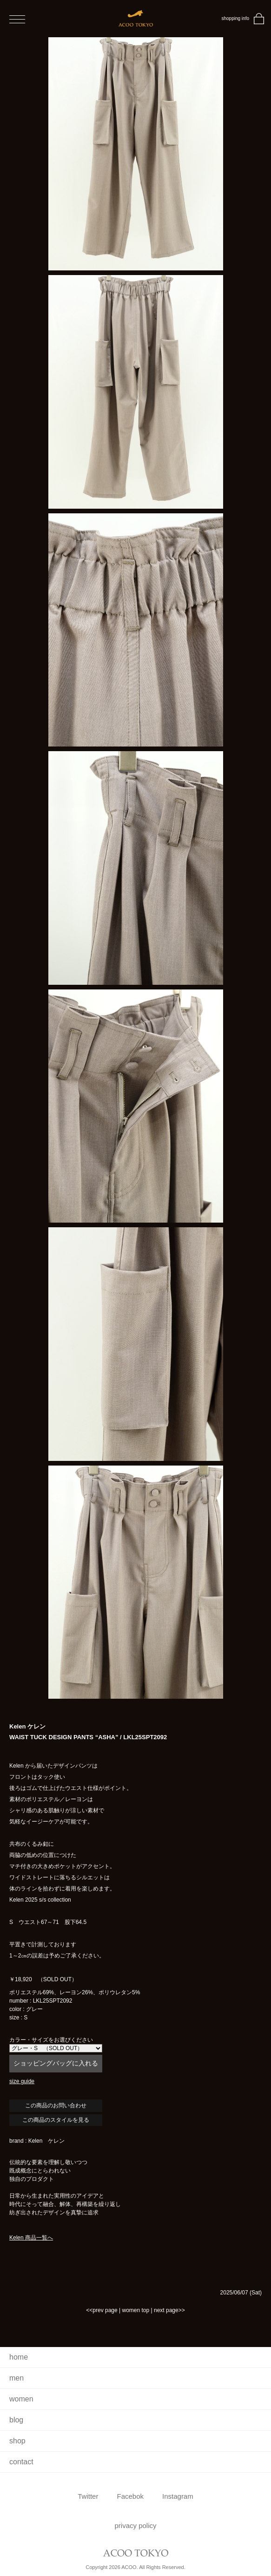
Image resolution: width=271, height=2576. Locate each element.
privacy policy (135, 2525)
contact (21, 2462)
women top (135, 2310)
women (21, 2399)
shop (17, 2441)
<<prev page (101, 2310)
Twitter (88, 2496)
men (16, 2378)
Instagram (177, 2496)
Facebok (130, 2496)
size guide (21, 2081)
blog (16, 2420)
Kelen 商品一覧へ (31, 2237)
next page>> (169, 2310)
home (18, 2357)
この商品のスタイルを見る (55, 2120)
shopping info (236, 18)
